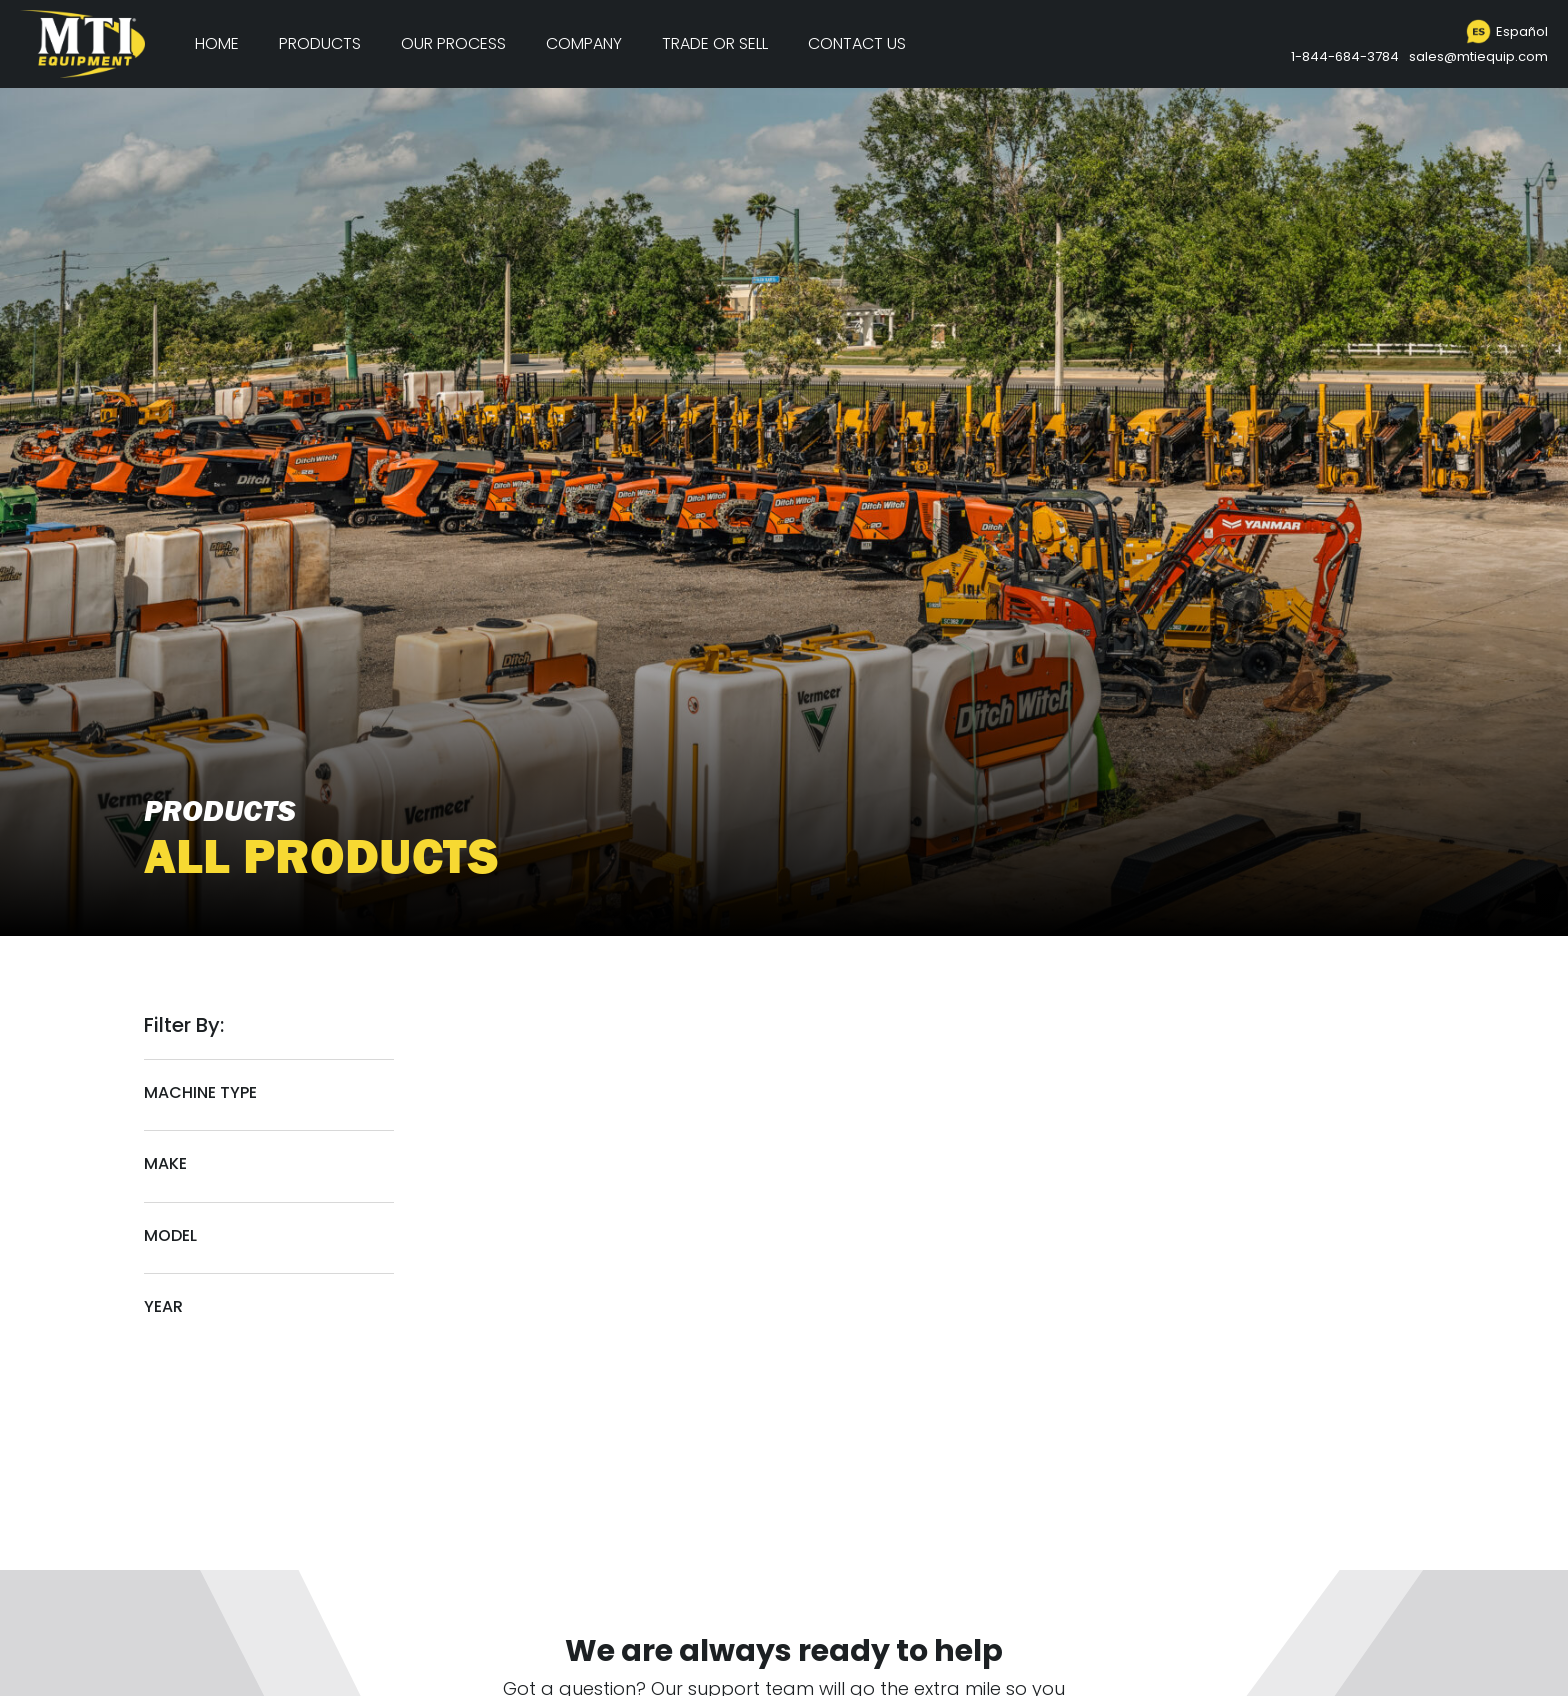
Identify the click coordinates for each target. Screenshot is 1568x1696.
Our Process (453, 43)
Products (320, 43)
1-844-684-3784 (1345, 56)
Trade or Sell (715, 43)
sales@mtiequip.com (1478, 56)
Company (584, 43)
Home (217, 43)
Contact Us (857, 43)
